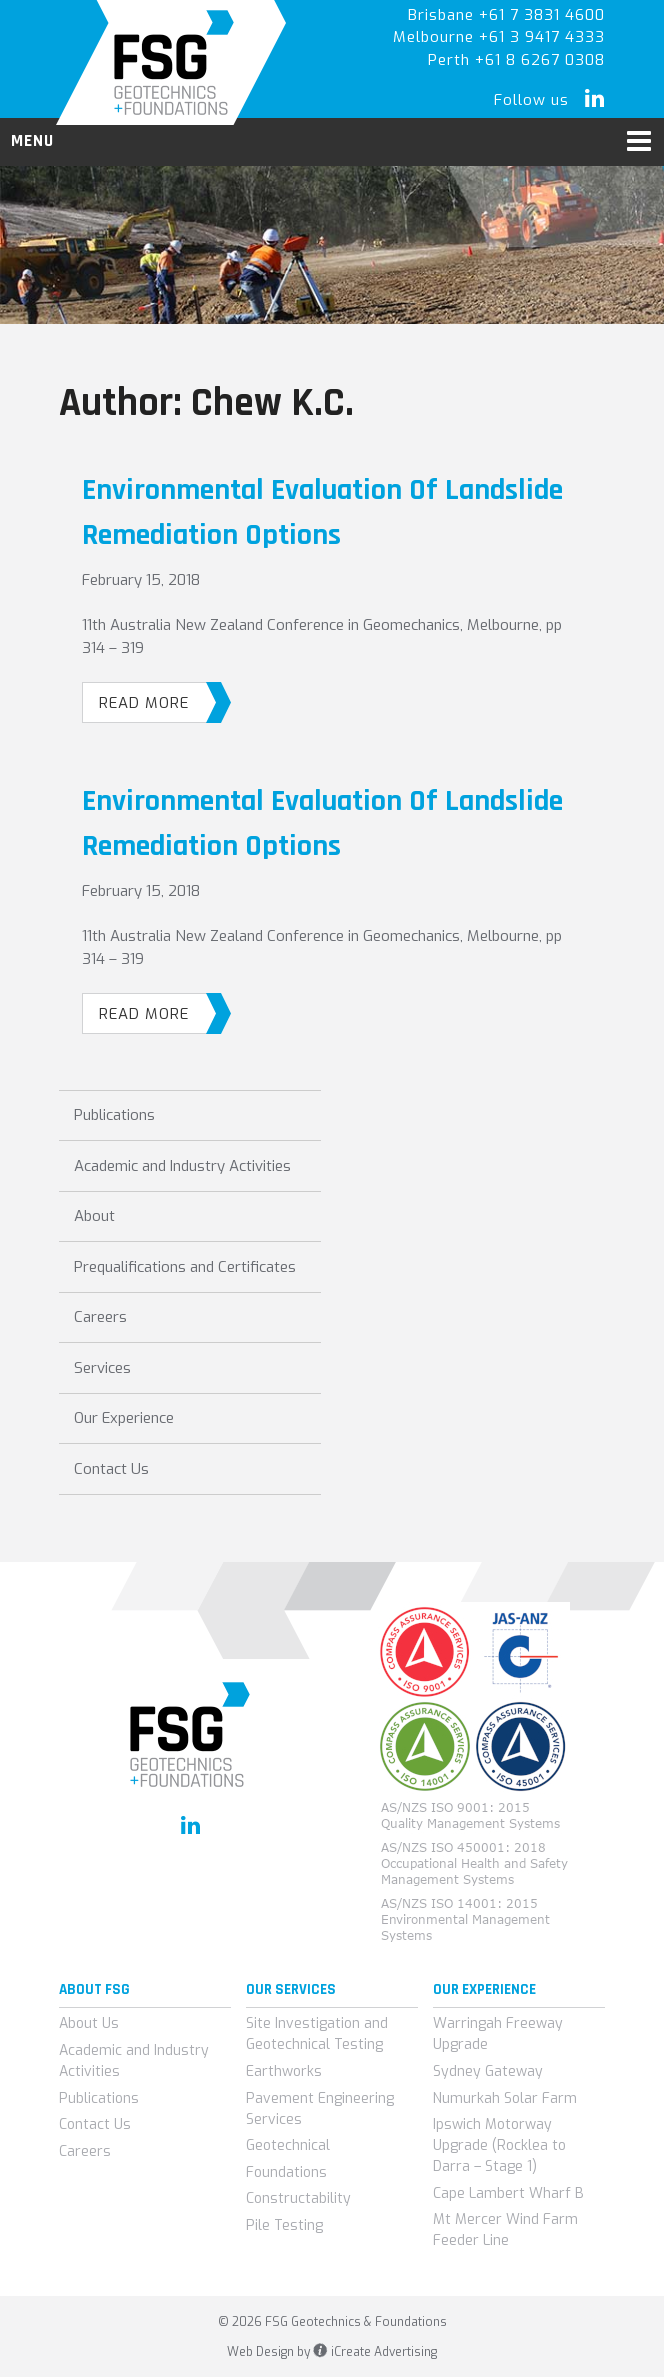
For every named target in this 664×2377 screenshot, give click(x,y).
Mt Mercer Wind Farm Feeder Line (505, 2230)
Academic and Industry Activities (182, 1166)
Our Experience (124, 1418)
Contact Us (111, 1469)
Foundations (286, 2172)
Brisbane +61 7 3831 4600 (506, 15)
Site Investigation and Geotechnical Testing (317, 2034)
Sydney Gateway (488, 2071)
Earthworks (284, 2071)
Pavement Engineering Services (320, 2109)
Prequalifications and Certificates (185, 1267)
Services (102, 1368)
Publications (114, 1115)
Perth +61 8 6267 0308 (516, 60)
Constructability (298, 2198)
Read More (153, 702)
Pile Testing (284, 2225)
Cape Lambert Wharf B (508, 2193)
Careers (100, 1317)
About (94, 1216)
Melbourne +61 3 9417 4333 (499, 37)
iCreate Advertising (374, 2352)
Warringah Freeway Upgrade (498, 2034)
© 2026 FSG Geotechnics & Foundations (332, 2322)
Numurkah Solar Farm (505, 2098)
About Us (89, 2023)
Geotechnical (288, 2145)
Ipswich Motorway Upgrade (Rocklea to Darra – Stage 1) (499, 2145)
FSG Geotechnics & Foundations (171, 62)
